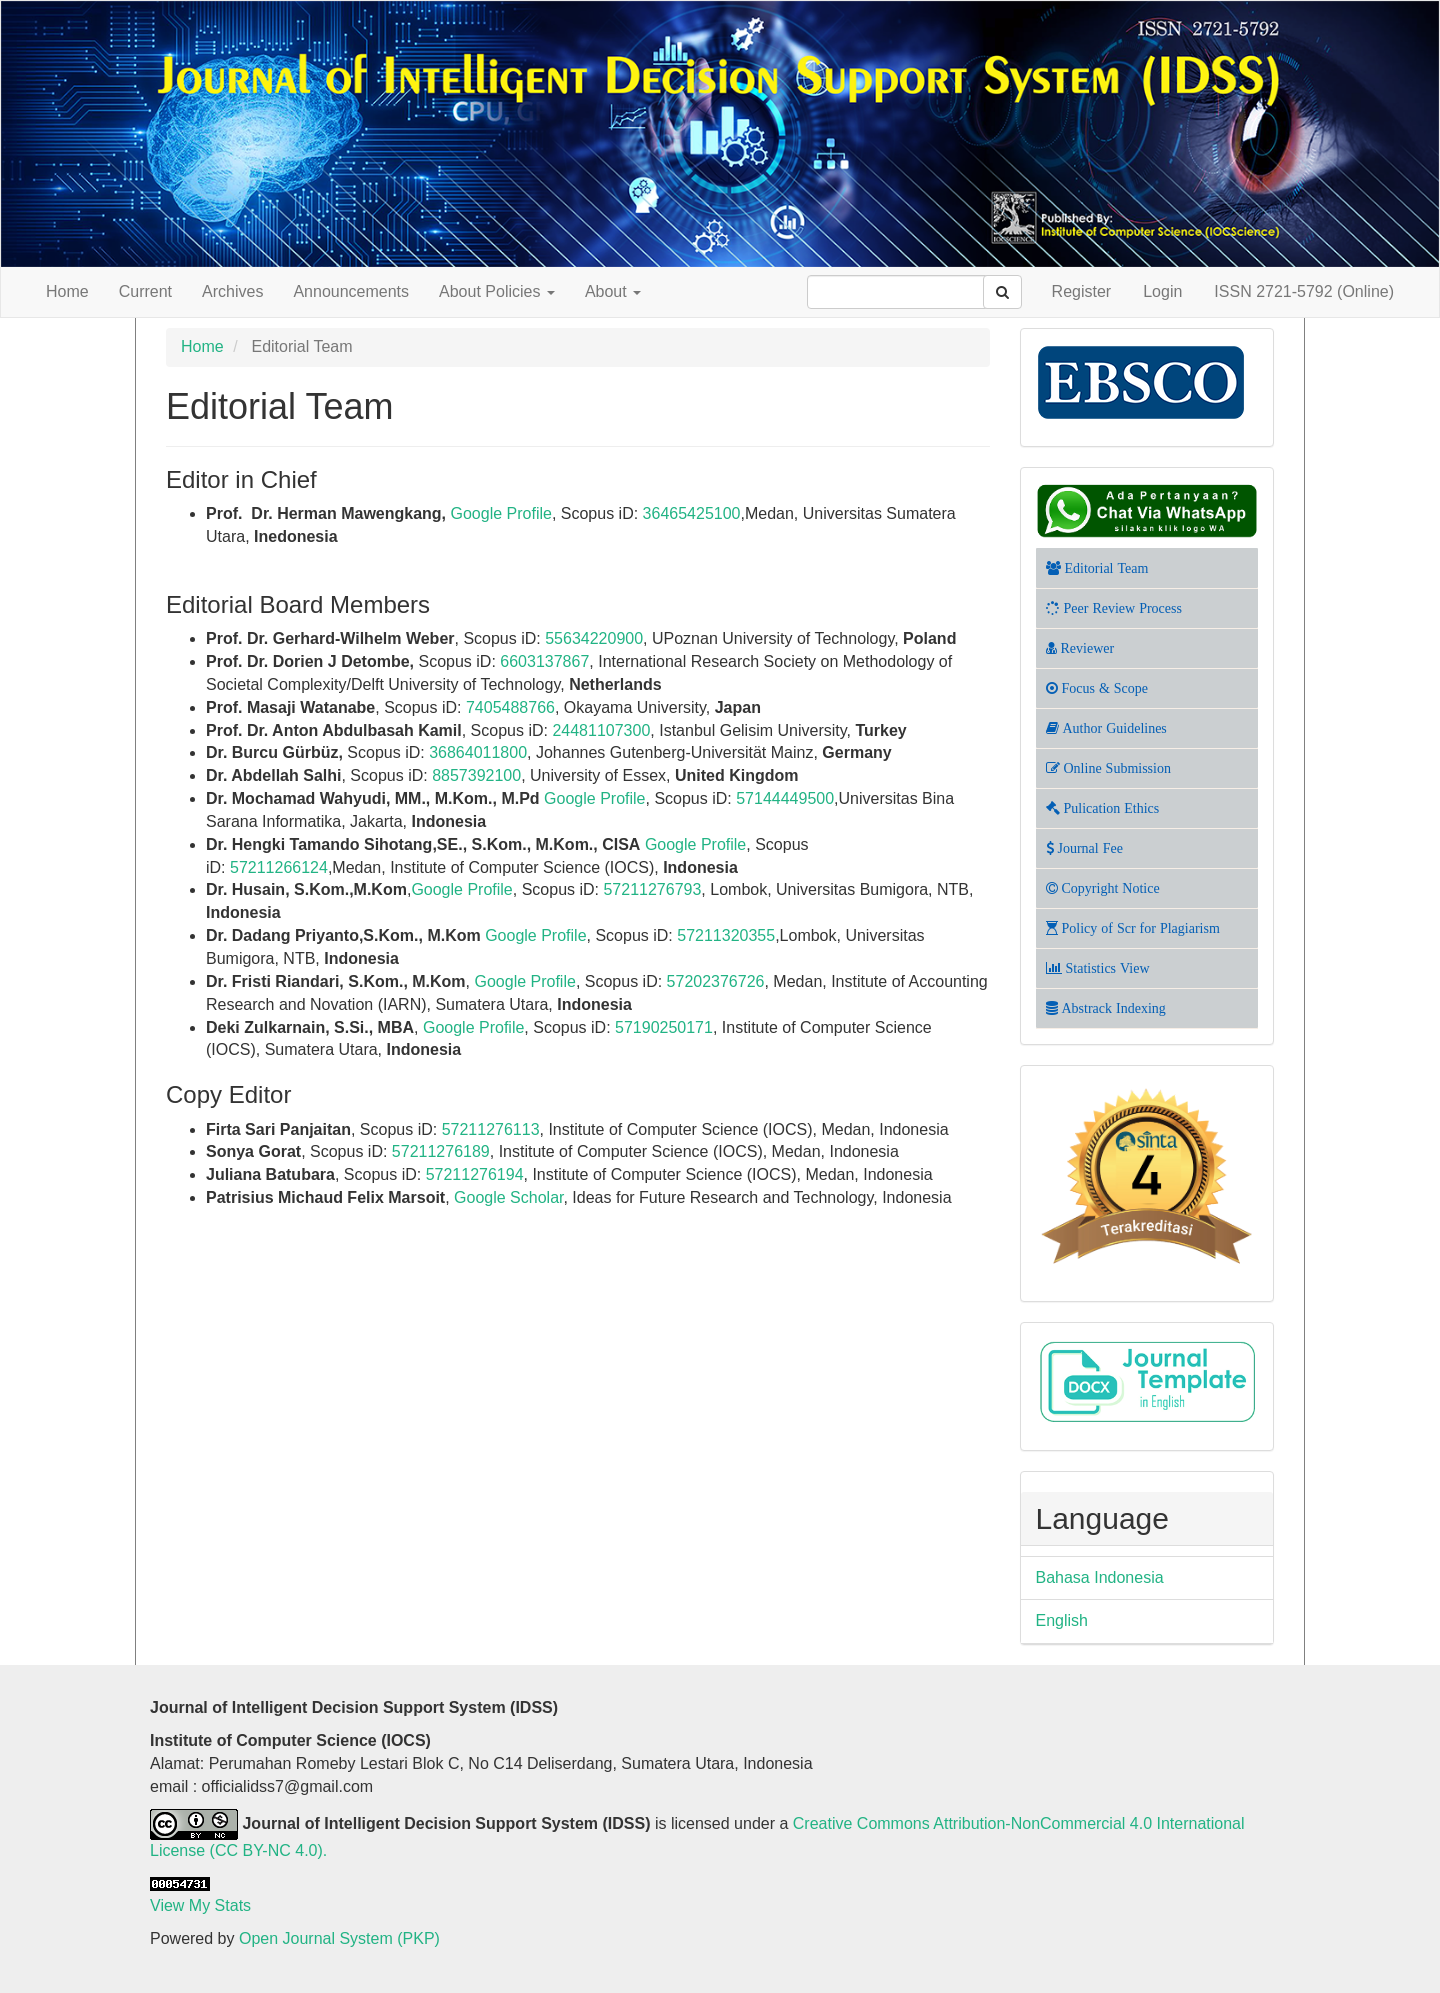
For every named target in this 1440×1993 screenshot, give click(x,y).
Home (67, 291)
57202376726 (716, 981)
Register (1082, 291)
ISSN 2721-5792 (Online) (1304, 291)
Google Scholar (508, 1197)
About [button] (613, 291)
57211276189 (441, 1151)
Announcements (351, 291)
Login (1162, 291)
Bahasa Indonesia (1100, 1577)
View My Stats (200, 1905)
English (1062, 1620)
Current (145, 291)
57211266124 (279, 867)
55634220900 (594, 638)
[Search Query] (907, 292)
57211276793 (652, 889)
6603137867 (544, 661)
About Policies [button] (497, 291)
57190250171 (664, 1027)
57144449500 (785, 798)
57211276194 (475, 1174)
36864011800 (478, 752)
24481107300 (601, 730)
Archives (232, 291)
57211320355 (726, 935)
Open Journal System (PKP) (339, 1938)
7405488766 (510, 707)
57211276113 (491, 1129)
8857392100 (476, 775)
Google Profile (501, 513)
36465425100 (692, 513)
